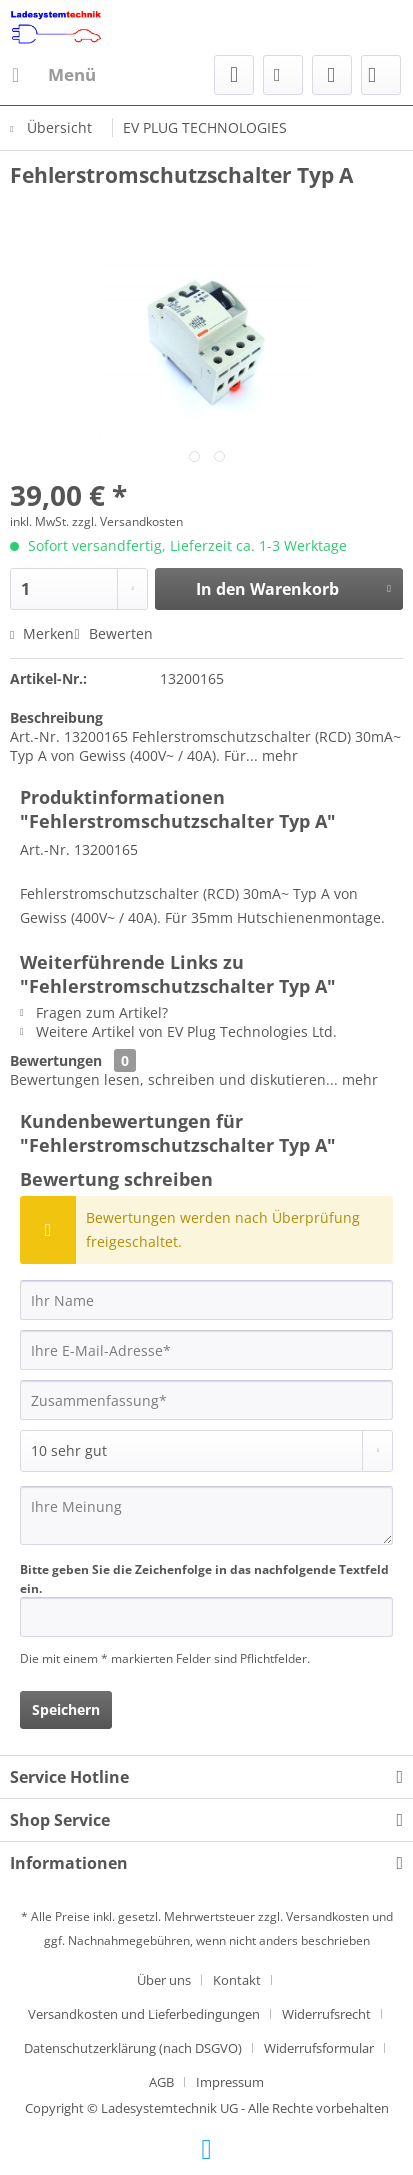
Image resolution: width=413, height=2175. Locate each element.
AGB (161, 2082)
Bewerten (113, 633)
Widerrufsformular (319, 2048)
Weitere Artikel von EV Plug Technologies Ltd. (178, 1031)
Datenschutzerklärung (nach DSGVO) (133, 2048)
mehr (278, 755)
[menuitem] (53, 75)
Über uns (164, 1980)
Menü (54, 72)
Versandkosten (327, 1916)
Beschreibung (56, 717)
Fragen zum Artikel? (94, 1012)
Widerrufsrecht (326, 2014)
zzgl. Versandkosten (127, 521)
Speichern (66, 1709)
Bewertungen (56, 1060)
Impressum (230, 2082)
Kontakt (237, 1980)
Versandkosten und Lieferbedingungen (144, 2014)
